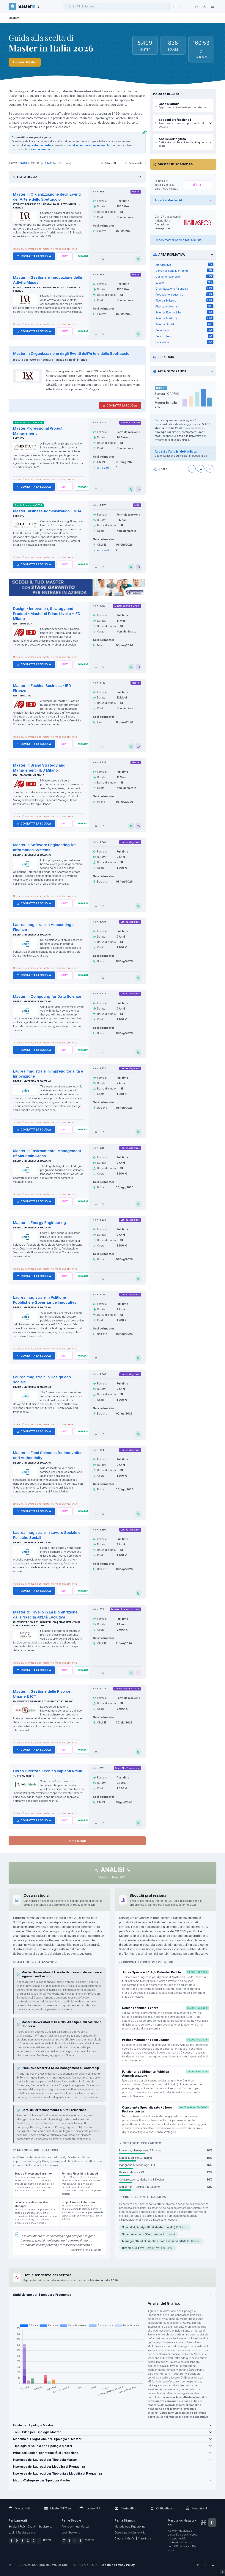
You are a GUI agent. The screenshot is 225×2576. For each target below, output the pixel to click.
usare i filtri (104, 145)
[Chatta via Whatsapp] (86, 256)
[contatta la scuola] (77, 587)
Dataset (119, 2538)
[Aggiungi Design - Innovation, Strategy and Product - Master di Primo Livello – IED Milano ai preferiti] (96, 667)
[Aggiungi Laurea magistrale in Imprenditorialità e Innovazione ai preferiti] (96, 1132)
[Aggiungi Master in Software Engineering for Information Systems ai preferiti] (96, 906)
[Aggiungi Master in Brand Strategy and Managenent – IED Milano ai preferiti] (96, 826)
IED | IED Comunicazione (28, 775)
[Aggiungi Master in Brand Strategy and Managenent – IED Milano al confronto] (103, 826)
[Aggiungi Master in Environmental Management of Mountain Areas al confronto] (103, 1204)
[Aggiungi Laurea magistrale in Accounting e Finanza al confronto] (103, 978)
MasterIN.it (22, 2508)
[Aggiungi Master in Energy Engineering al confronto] (103, 1279)
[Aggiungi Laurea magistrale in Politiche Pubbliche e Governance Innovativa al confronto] (103, 1358)
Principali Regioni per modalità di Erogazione (45, 2453)
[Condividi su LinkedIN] (200, 468)
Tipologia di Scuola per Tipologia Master (43, 2446)
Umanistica (184, 342)
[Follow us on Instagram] (198, 2565)
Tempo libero (184, 336)
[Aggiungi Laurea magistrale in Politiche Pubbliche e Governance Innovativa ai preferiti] (96, 1358)
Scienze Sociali (184, 324)
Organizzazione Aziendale (184, 288)
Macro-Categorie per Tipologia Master (41, 2480)
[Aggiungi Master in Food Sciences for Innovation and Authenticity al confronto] (103, 1514)
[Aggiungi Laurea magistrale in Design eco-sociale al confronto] (103, 1434)
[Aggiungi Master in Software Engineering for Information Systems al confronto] (103, 906)
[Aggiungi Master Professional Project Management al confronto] (103, 489)
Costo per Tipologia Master (33, 2425)
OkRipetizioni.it (166, 2508)
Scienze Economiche (184, 312)
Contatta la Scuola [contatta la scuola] (120, 405)
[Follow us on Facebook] (205, 2565)
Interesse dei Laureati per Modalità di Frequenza (49, 2466)
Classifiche (144, 2538)
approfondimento (39, 145)
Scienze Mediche (184, 318)
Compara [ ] (133, 163)
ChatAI (32, 2526)
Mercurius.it (199, 2508)
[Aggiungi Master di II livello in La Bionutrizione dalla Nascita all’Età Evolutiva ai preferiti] (96, 1673)
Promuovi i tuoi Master (75, 2526)
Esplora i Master (24, 62)
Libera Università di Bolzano (32, 854)
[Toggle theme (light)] (196, 6)
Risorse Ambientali (184, 306)
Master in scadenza (175, 164)
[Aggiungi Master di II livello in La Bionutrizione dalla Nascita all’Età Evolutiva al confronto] (103, 1673)
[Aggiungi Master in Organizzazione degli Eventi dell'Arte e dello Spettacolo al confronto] (103, 259)
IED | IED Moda (22, 695)
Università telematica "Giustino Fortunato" (43, 1701)
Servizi (13, 2526)
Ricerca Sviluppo (184, 300)
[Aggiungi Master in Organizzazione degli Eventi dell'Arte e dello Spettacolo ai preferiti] (96, 259)
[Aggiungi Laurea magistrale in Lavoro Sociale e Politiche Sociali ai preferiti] (96, 1593)
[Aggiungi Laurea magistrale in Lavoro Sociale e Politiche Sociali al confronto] (103, 1593)
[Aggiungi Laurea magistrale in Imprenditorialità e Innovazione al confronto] (103, 1132)
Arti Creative (184, 264)
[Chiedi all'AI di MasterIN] (116, 6)
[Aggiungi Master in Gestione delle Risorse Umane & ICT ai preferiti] (96, 1752)
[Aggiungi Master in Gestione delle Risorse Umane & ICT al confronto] (103, 1752)
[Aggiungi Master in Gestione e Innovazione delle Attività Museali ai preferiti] (96, 334)
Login (12, 2532)
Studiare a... (45, 2526)
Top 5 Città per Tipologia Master (37, 2432)
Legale (184, 282)
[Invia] (174, 6)
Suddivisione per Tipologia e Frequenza (42, 2294)
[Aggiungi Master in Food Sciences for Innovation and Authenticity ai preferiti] (96, 1514)
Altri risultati (77, 1841)
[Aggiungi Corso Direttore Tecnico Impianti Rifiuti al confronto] (103, 1823)
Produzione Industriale (184, 294)
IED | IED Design (22, 623)
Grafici (131, 2538)
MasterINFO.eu (60, 2508)
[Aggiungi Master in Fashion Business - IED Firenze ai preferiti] (96, 746)
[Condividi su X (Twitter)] (209, 468)
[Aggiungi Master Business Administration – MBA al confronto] (103, 567)
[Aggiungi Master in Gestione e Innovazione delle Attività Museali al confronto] (103, 334)
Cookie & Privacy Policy (117, 2565)
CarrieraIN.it (129, 2508)
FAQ (22, 2526)
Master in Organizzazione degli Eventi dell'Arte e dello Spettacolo (71, 353)
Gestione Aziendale (184, 276)
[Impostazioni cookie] (222, 2571)
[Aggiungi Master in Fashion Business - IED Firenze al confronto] (103, 746)
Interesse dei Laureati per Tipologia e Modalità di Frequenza (57, 2473)
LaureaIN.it (93, 2508)
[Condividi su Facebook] (192, 468)
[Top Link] (212, 6)
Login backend (71, 2532)
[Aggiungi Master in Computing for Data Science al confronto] (103, 1052)
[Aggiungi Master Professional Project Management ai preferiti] (96, 489)
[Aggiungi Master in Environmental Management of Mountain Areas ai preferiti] (96, 1204)
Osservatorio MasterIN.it (130, 2532)
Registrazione (26, 2532)
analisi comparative (82, 145)
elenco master (40, 149)
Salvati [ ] (108, 163)
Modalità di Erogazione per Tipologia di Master (47, 2439)
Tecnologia (184, 330)
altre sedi (103, 467)
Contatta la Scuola (34, 256)
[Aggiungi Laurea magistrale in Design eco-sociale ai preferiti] (96, 1434)
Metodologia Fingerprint (130, 2526)
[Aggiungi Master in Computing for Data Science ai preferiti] (96, 1052)
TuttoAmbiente (23, 1776)
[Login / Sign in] (204, 6)
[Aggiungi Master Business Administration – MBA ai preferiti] (96, 567)
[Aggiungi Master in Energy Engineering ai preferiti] (96, 1279)
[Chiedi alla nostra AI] (64, 256)
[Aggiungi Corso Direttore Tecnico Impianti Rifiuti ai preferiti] (96, 1823)
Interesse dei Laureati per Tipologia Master (45, 2460)
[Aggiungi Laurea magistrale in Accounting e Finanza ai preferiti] (96, 978)
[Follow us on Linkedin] (212, 2565)
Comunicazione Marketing (184, 270)
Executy (18, 438)
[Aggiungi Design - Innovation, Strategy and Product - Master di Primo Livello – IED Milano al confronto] (103, 667)
